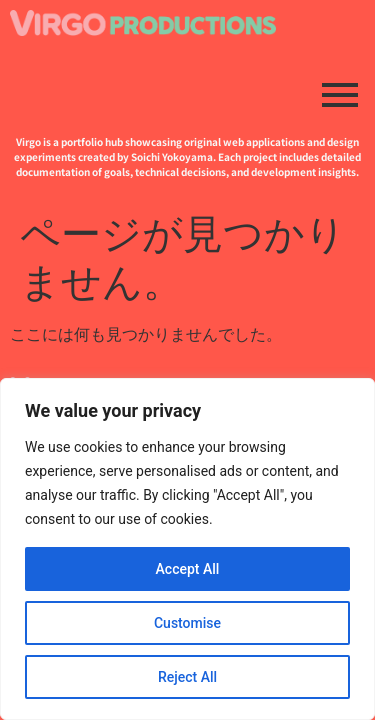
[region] (187, 549)
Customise (187, 623)
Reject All (187, 677)
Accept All (188, 569)
